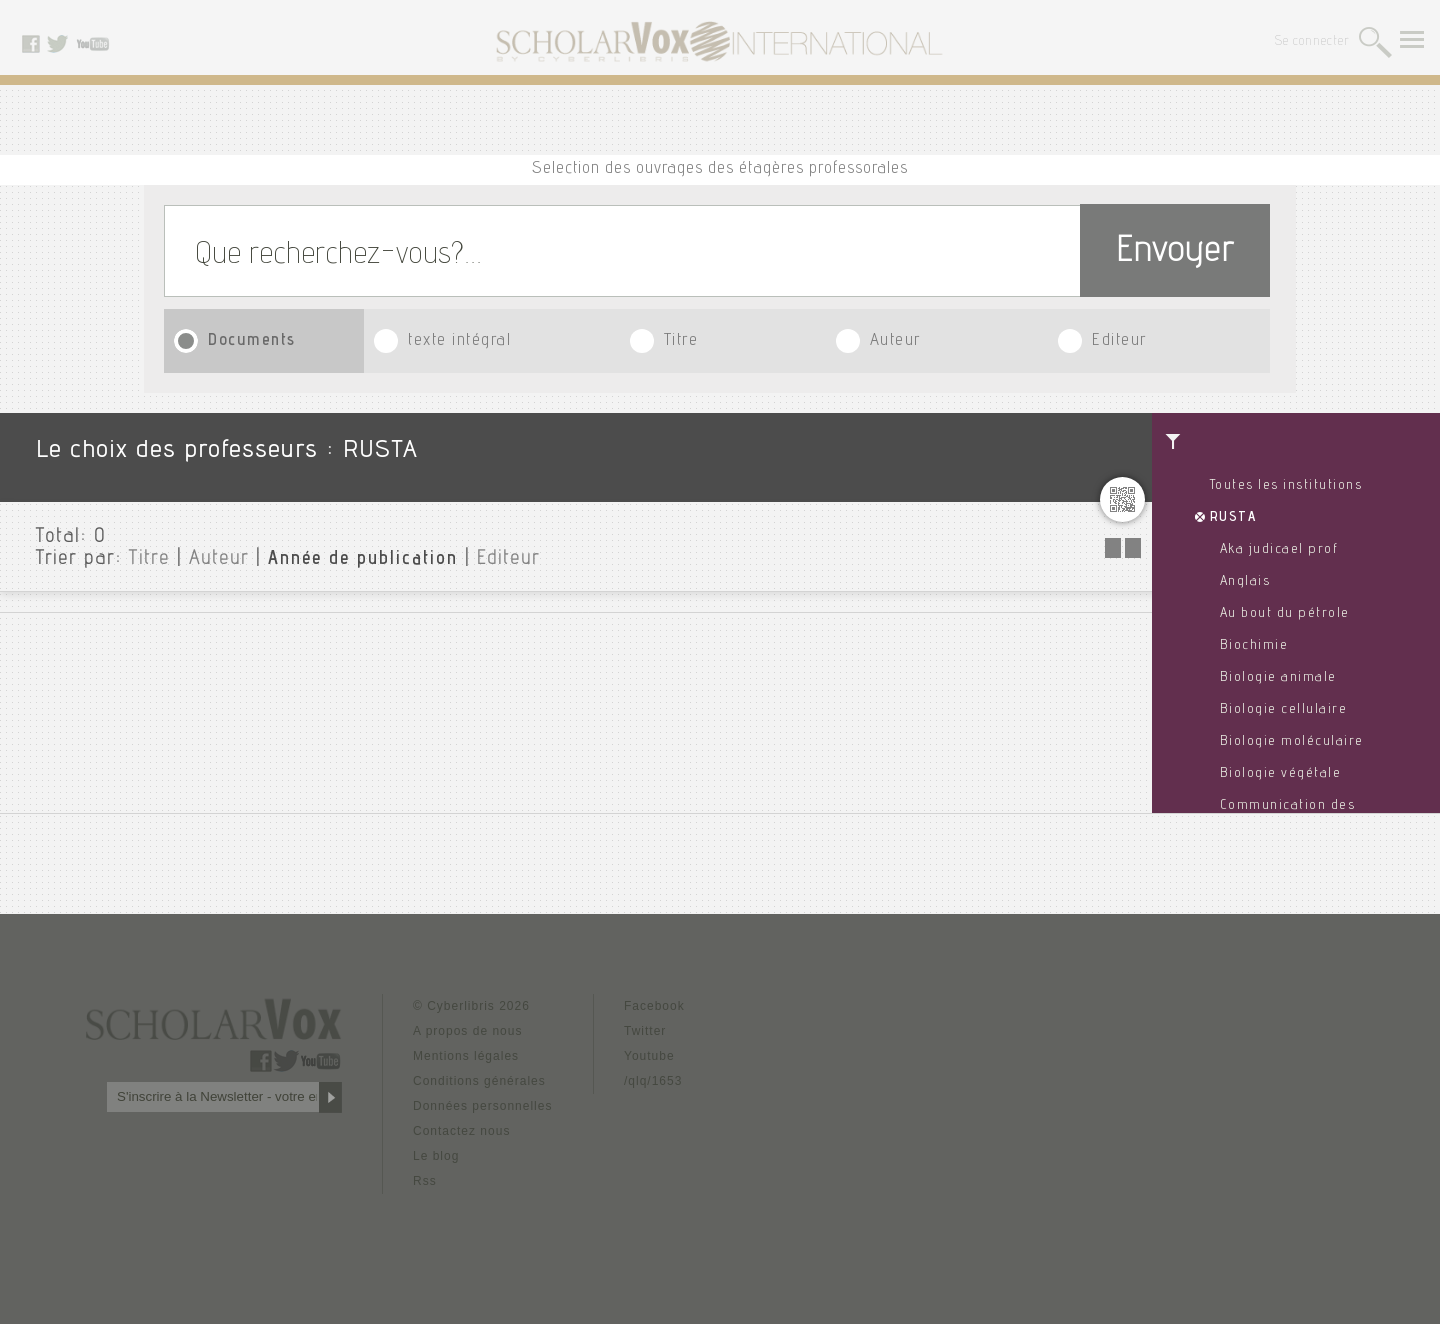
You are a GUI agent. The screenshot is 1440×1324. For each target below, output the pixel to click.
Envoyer (1175, 253)
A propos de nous (467, 1031)
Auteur (895, 341)
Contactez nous (461, 1131)
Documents (252, 341)
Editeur (1119, 341)
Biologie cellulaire (1284, 710)
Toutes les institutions (1286, 486)
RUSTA (1233, 518)
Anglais (1245, 582)
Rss (425, 1181)
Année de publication (363, 560)
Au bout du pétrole (1285, 614)
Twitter (645, 1031)
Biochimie (1254, 646)
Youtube (649, 1056)
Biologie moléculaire (1292, 742)
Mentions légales (466, 1056)
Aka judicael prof (1279, 550)
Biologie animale (1278, 678)
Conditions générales (479, 1081)
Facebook (654, 1006)
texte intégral (459, 341)
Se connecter (1312, 42)
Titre (681, 341)
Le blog (436, 1156)
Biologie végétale (1281, 774)
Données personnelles (482, 1106)
